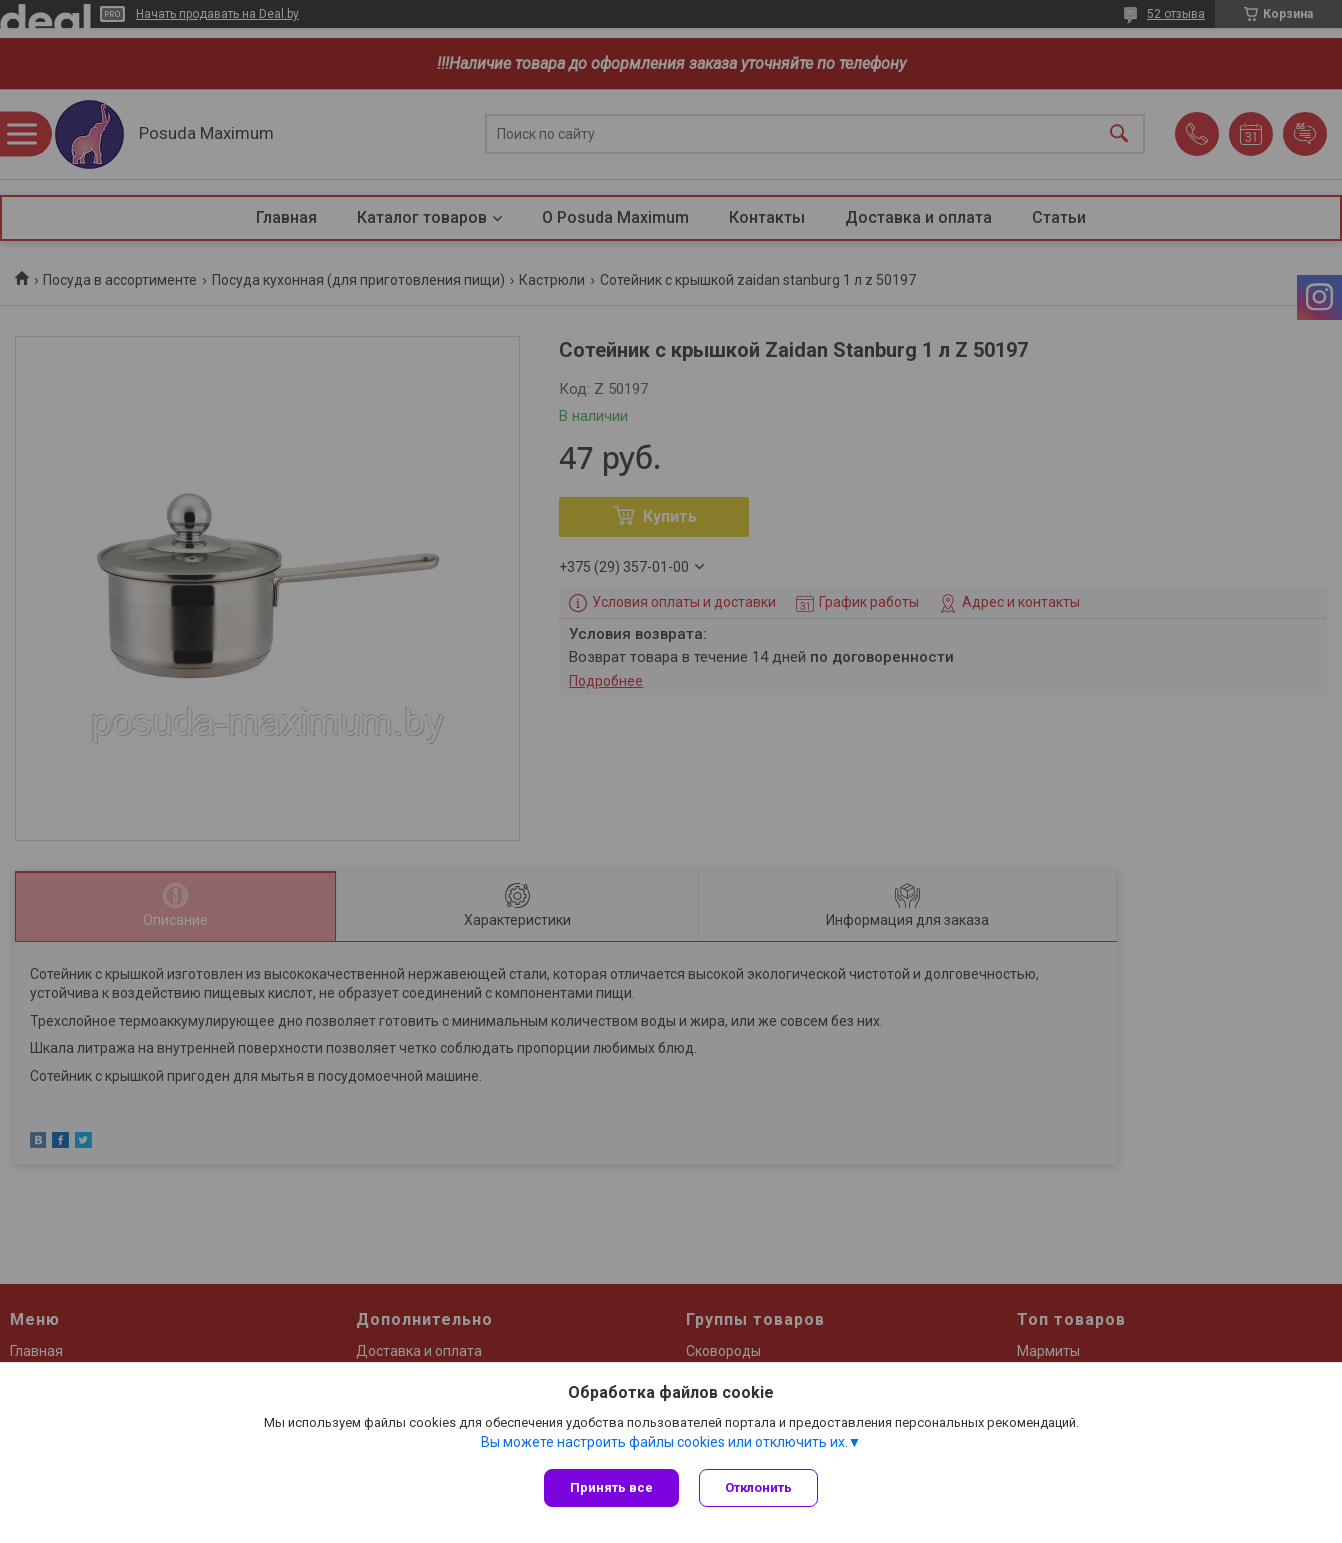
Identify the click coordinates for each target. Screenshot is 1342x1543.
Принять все (611, 1487)
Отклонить (758, 1487)
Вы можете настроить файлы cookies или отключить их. (664, 1442)
